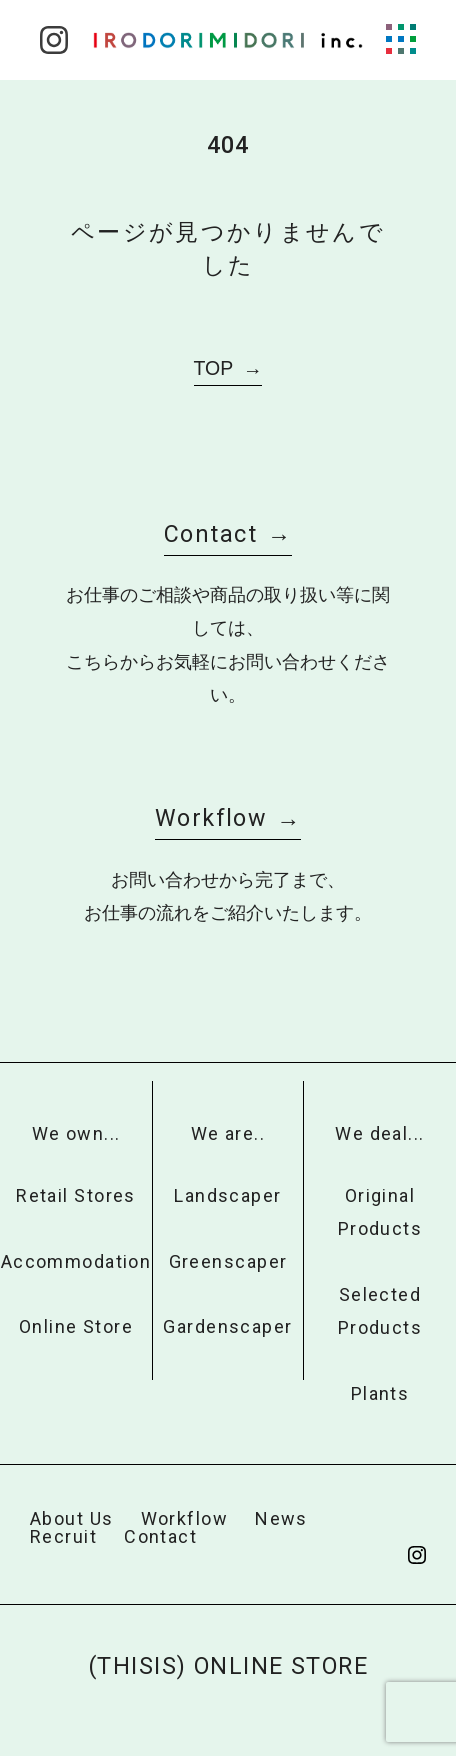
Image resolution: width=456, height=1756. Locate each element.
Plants (380, 1393)
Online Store (76, 1326)
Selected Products (380, 1311)
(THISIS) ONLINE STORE (228, 1666)
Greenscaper (228, 1261)
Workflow (211, 818)
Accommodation (76, 1261)
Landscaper (227, 1195)
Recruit (63, 1536)
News (281, 1518)
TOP (214, 368)
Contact (210, 534)
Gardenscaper (227, 1326)
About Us (72, 1518)
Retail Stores (76, 1195)
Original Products (380, 1212)
